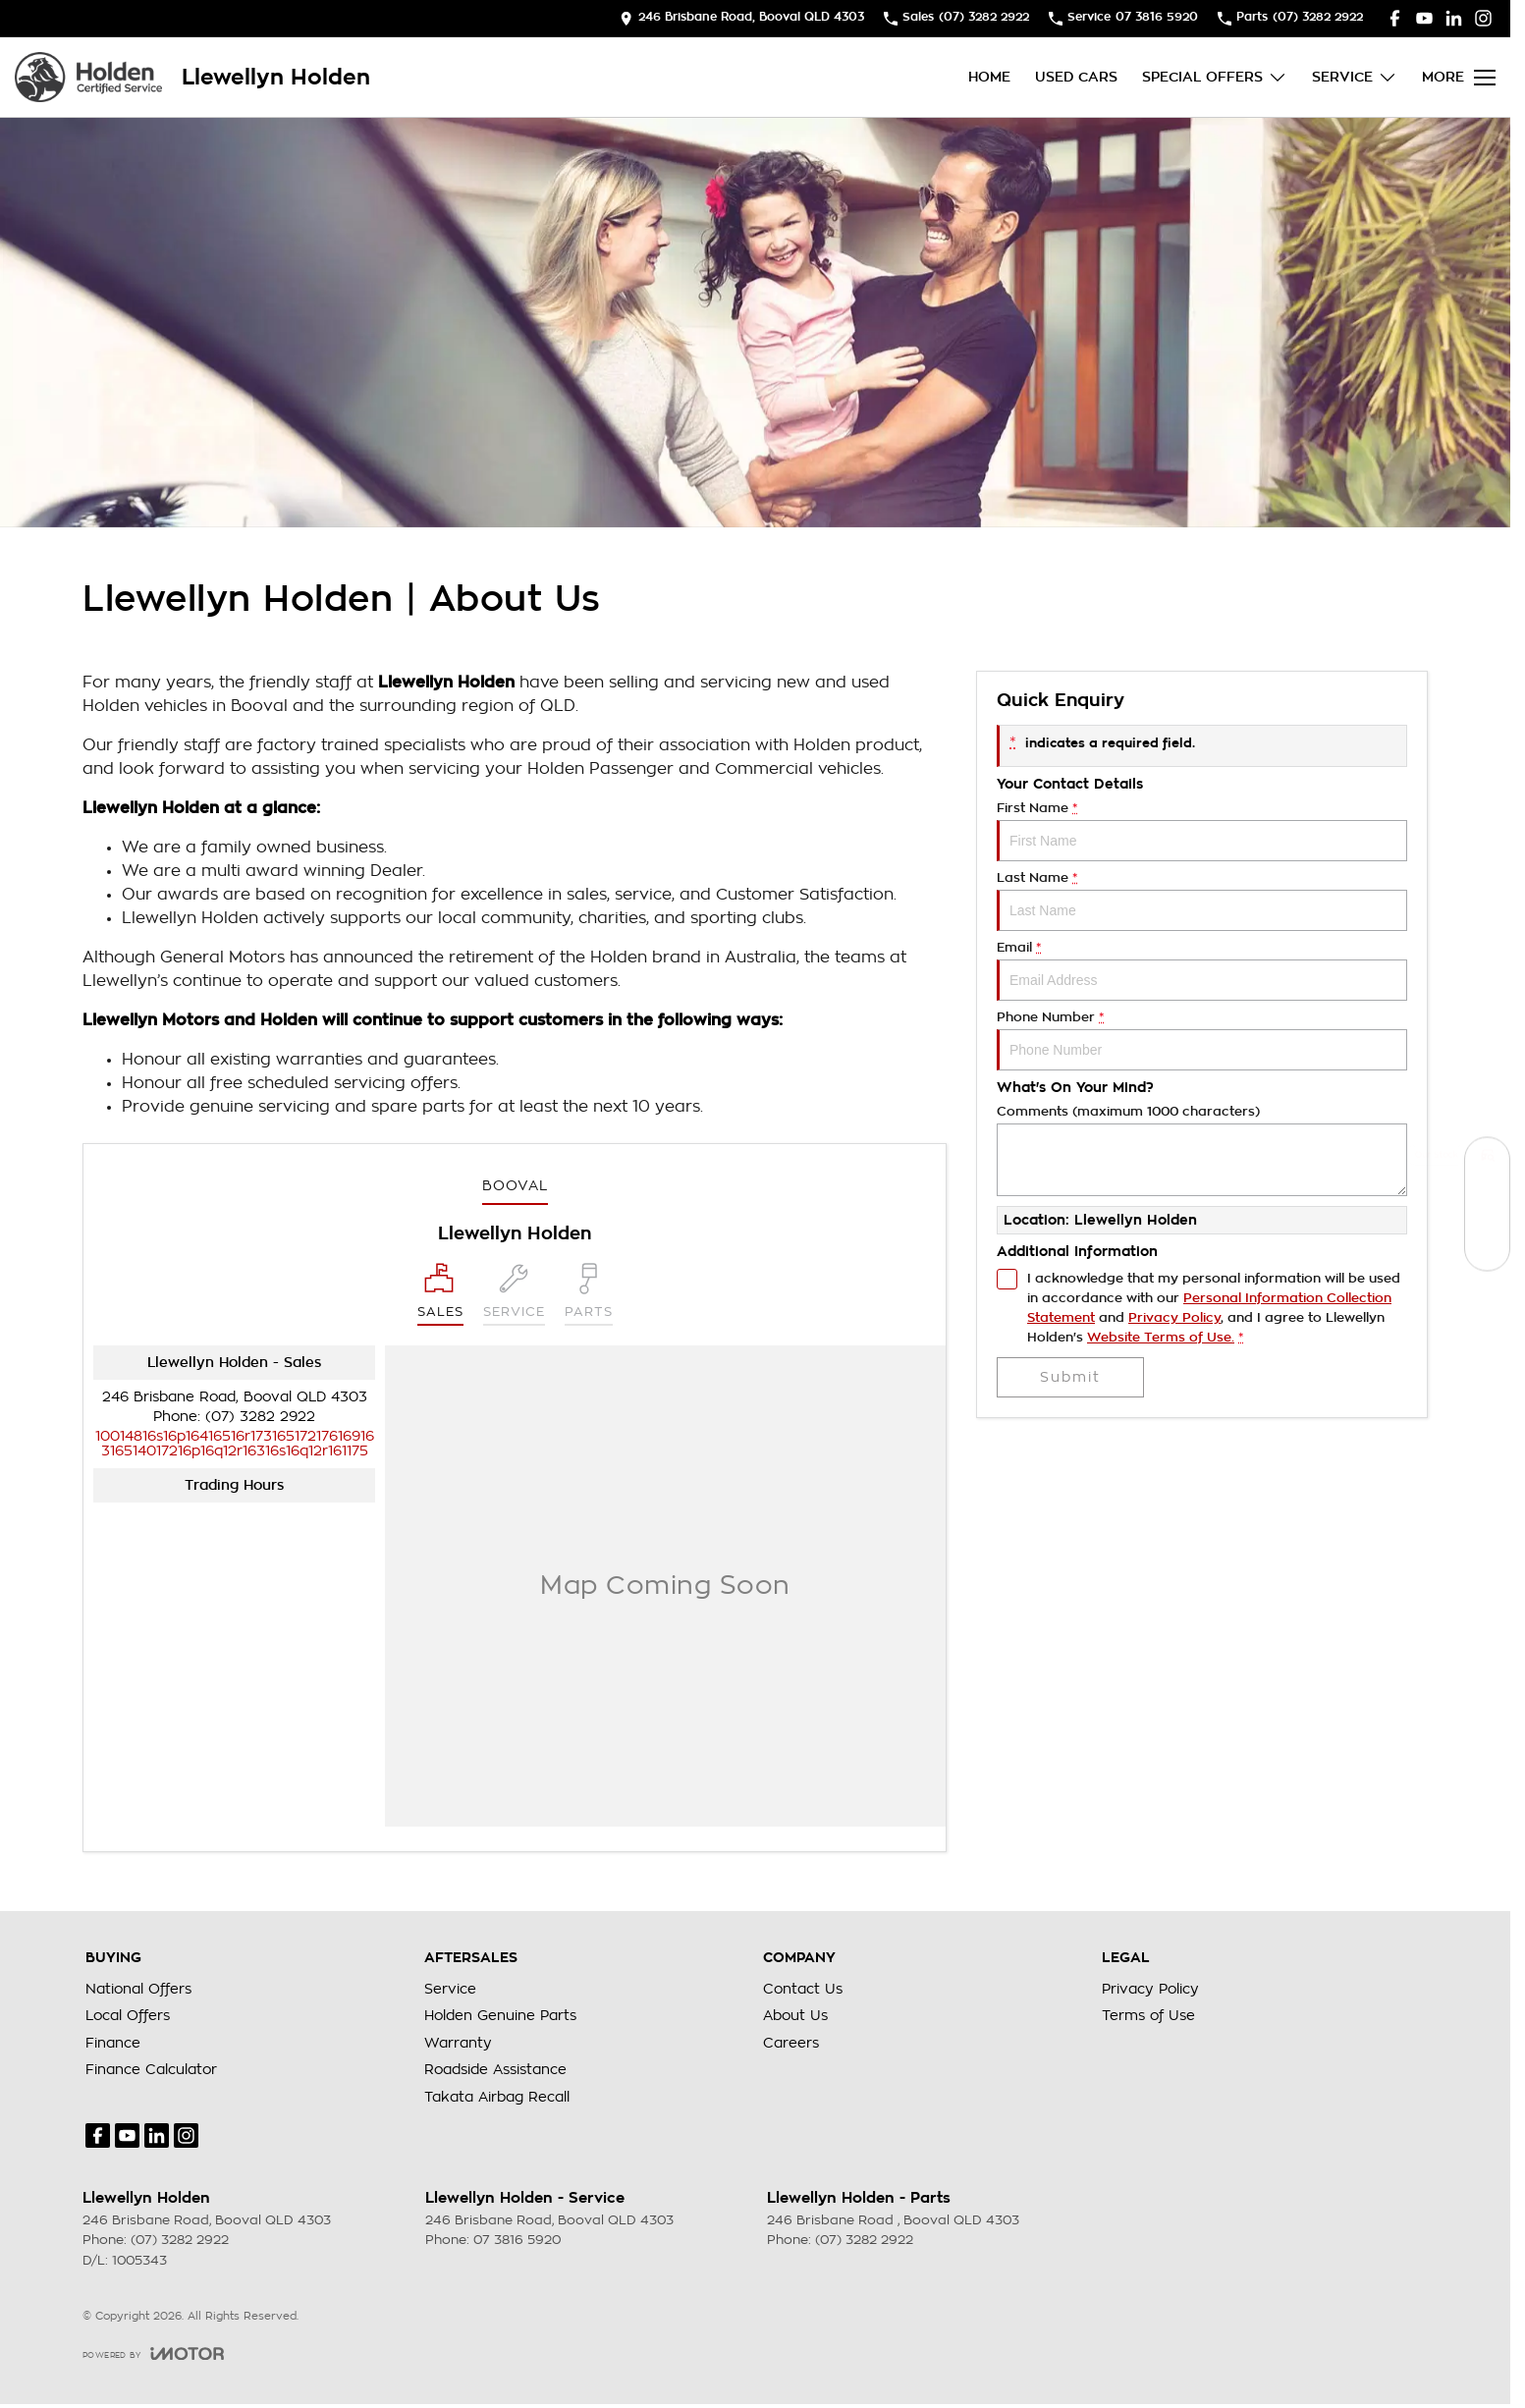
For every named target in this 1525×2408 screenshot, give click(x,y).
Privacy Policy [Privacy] (1174, 1317)
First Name (1202, 831)
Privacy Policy (1150, 1989)
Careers (791, 2043)
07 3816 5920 (517, 2239)
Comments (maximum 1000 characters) (1202, 1150)
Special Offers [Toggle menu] (1214, 77)
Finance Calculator (151, 2069)
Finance (112, 2043)
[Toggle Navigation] (1459, 77)
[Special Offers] (1487, 1249)
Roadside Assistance (495, 2069)
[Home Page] (88, 77)
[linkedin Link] (1454, 18)
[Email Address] (234, 1443)
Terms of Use (1148, 2015)
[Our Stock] (1487, 1160)
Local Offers (127, 2015)
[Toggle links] (153, 2353)
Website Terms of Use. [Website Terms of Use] (1160, 1337)
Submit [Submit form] (1070, 1377)
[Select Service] (514, 1294)
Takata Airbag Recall (497, 2097)
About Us (795, 2015)
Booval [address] (515, 1185)
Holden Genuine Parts (500, 2015)
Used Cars (1076, 76)
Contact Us (803, 1989)
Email (1202, 971)
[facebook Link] (1395, 18)
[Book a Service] (1487, 1204)
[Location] (440, 1294)
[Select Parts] (589, 1294)
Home (989, 76)
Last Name (1202, 901)
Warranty (458, 2043)
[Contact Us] (742, 18)
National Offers (138, 1989)
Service (450, 1989)
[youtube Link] (1424, 18)
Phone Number (1202, 1040)
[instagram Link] (1483, 18)
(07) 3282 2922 (260, 1416)
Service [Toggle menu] (1354, 77)
